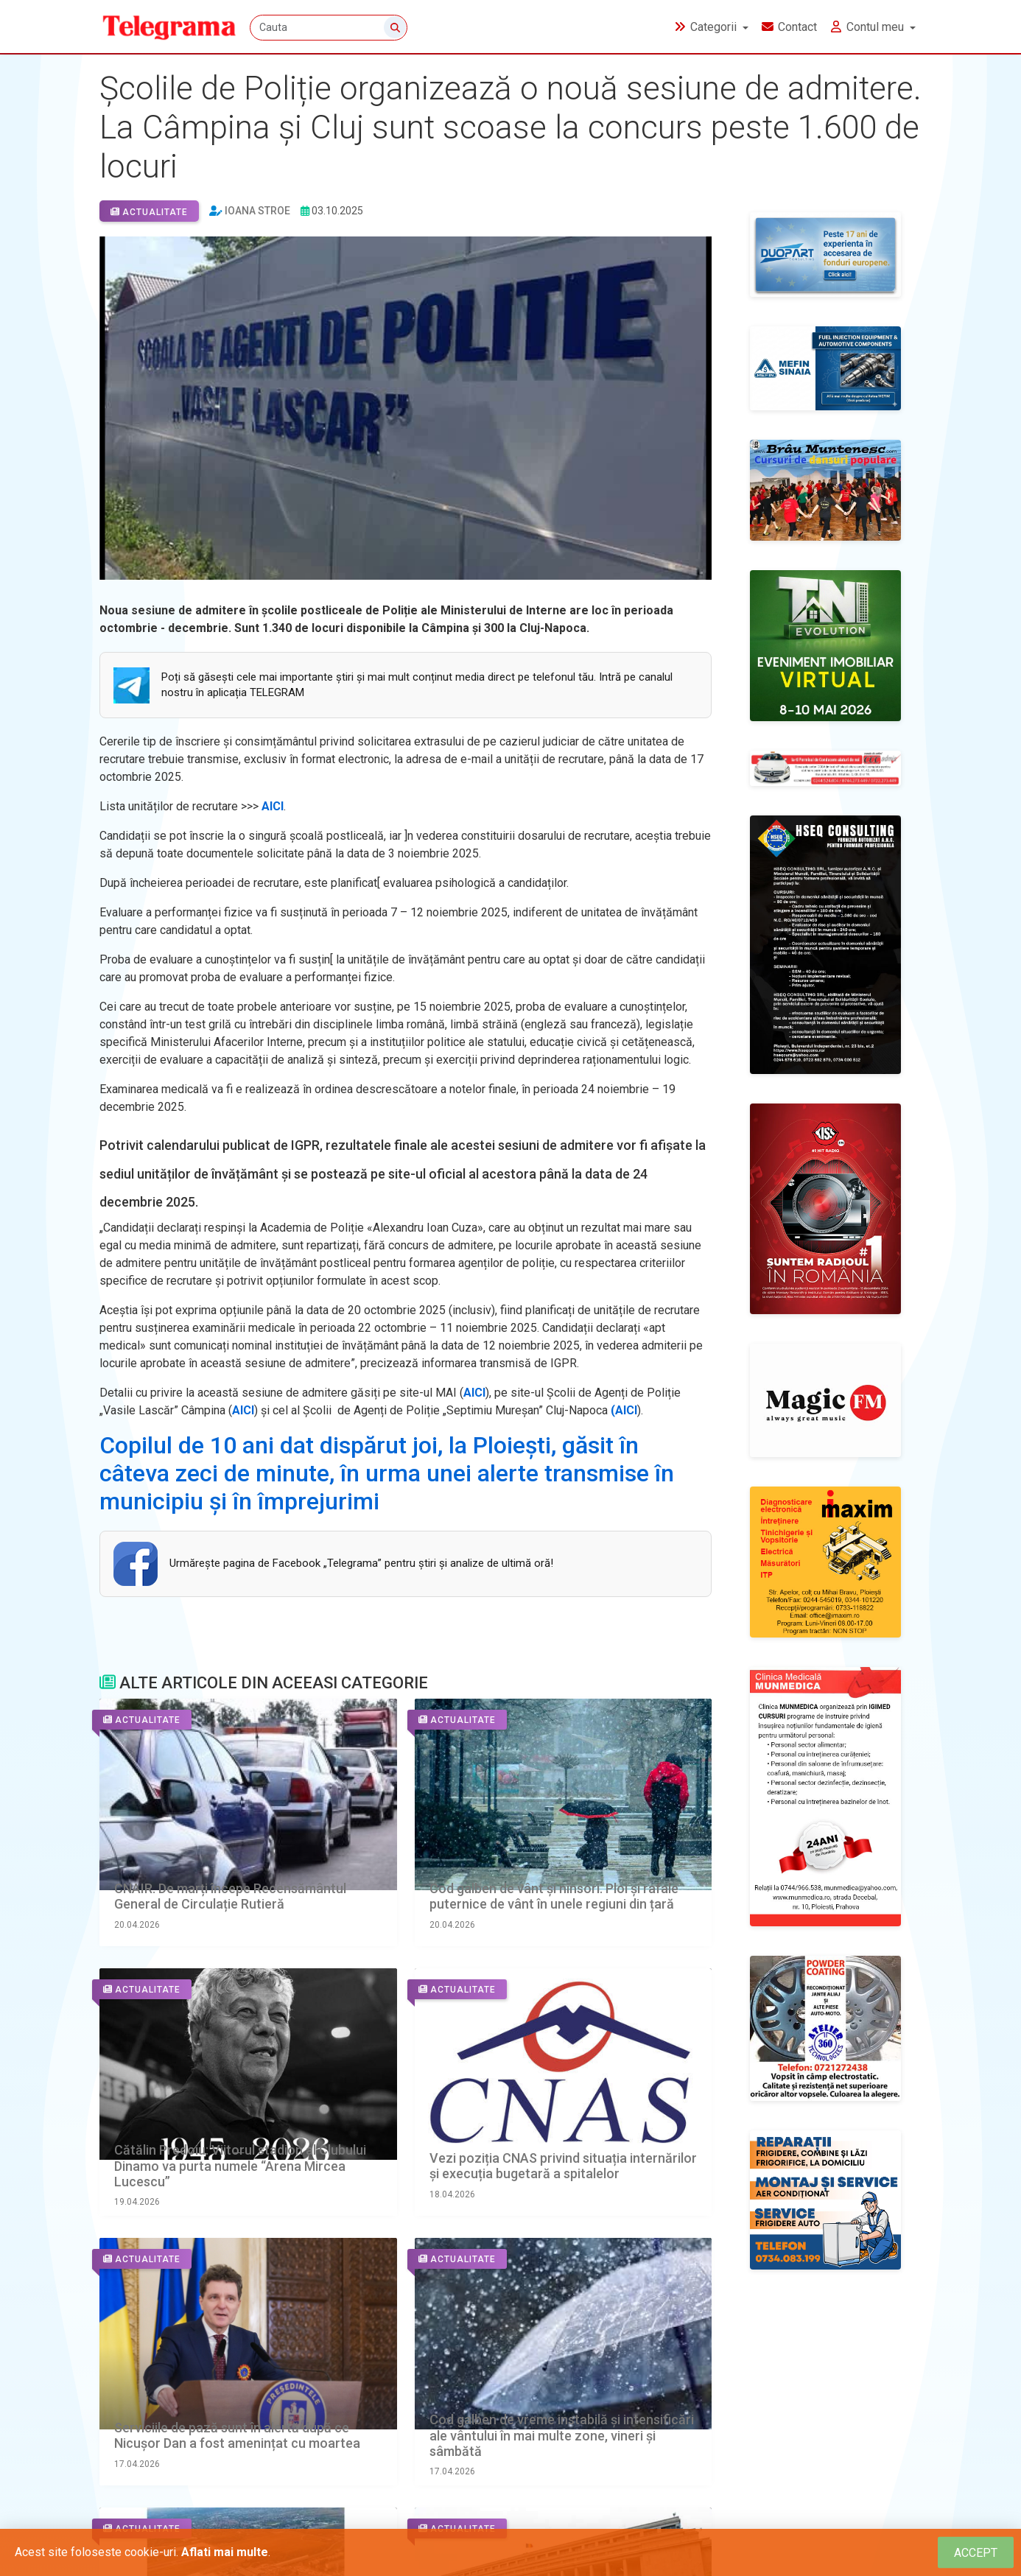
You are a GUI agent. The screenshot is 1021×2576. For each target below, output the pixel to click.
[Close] (976, 2553)
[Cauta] (330, 28)
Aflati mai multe (224, 2552)
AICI (273, 806)
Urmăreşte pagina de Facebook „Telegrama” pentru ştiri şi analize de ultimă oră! (361, 1563)
